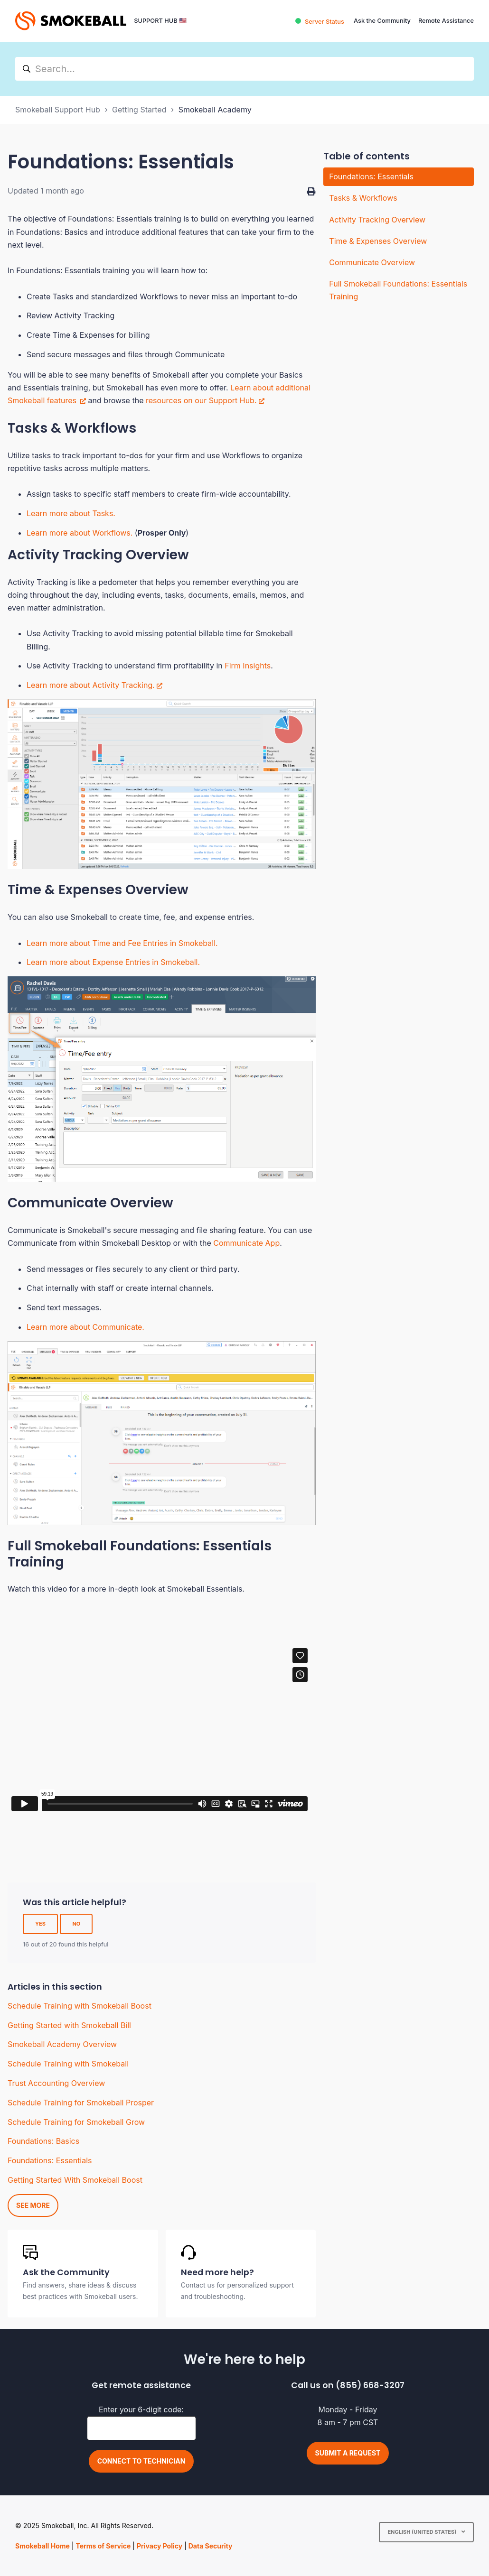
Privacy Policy (159, 2546)
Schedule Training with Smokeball (68, 2063)
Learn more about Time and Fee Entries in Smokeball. (122, 943)
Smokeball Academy (215, 109)
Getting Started (139, 109)
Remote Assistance (446, 20)
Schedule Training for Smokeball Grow (76, 2122)
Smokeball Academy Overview (62, 2044)
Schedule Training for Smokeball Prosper (81, 2102)
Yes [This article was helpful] (40, 1923)
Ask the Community (382, 20)
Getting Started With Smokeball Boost (75, 2180)
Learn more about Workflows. (79, 532)
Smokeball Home (42, 2546)
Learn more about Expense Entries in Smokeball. (113, 962)
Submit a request (348, 2453)
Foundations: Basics (43, 2141)
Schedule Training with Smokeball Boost (79, 2006)
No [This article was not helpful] (76, 1923)
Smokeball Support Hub (57, 109)
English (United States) (422, 2532)
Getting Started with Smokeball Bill (69, 2025)
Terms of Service (103, 2546)
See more (33, 2205)
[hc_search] (244, 69)
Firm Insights (248, 665)
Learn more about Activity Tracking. (91, 685)
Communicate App (246, 1243)
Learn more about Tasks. (71, 513)
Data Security (210, 2546)
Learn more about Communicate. (85, 1327)
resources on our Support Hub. (201, 400)
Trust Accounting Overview (56, 2083)
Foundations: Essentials (50, 2160)
